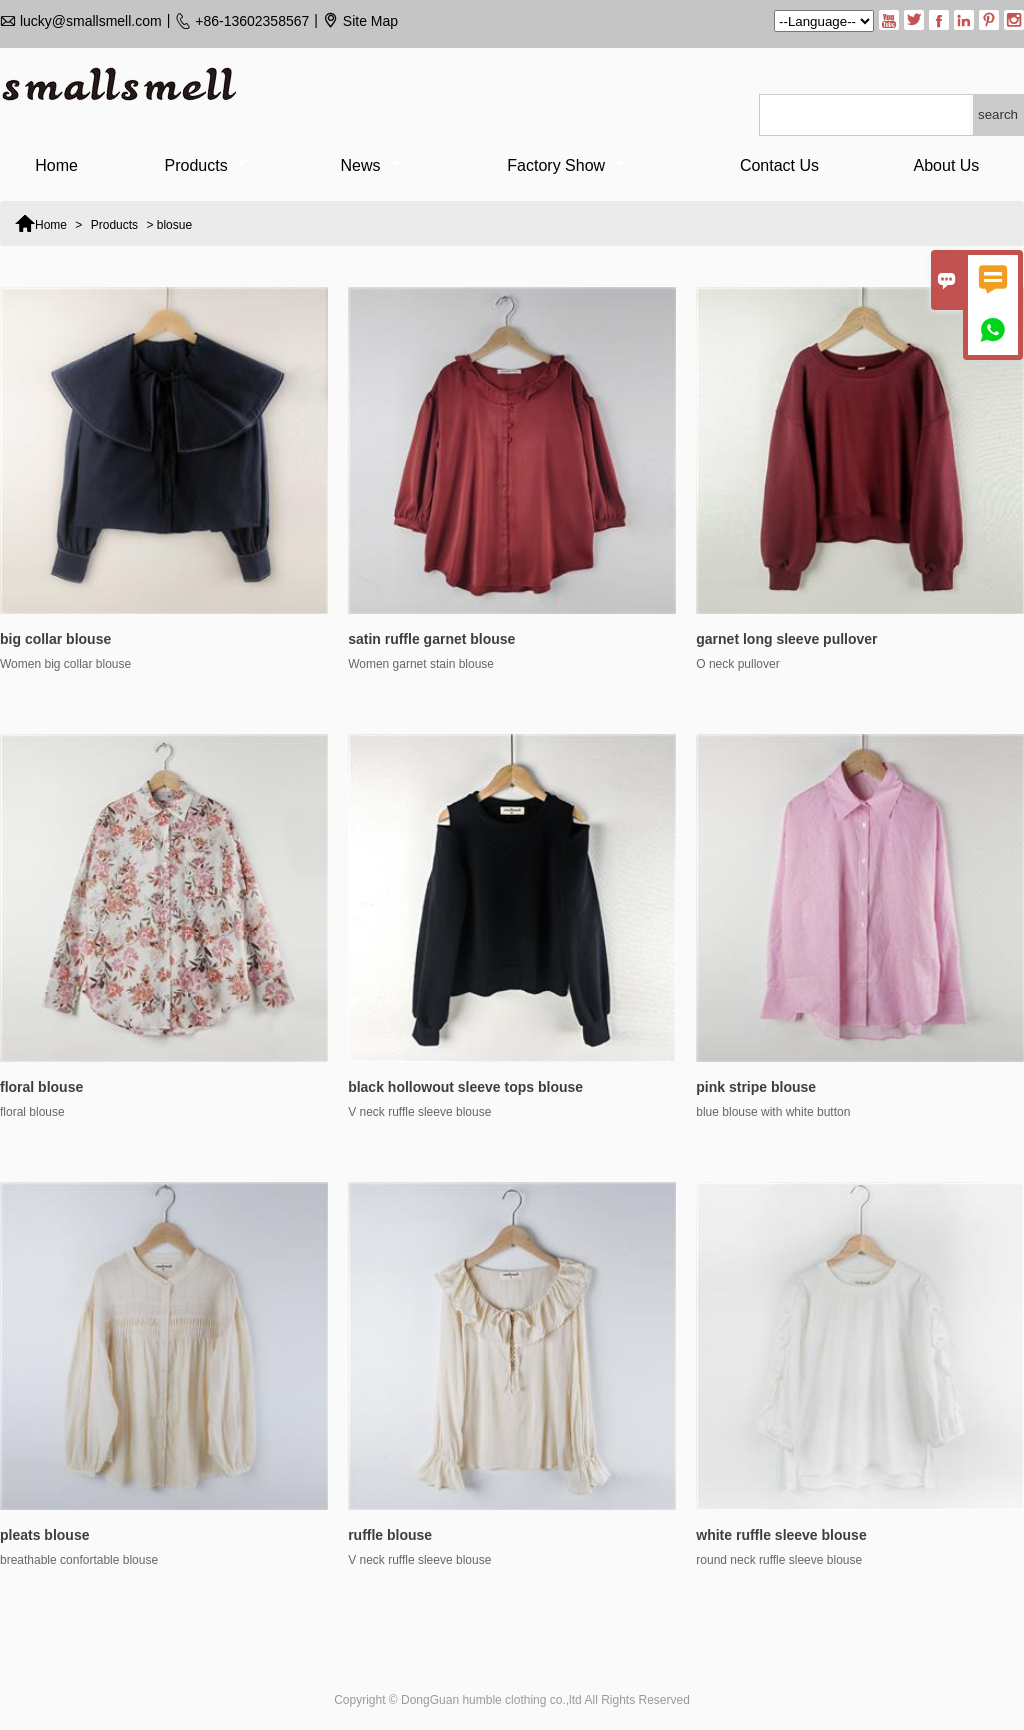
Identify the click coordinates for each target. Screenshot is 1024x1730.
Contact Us (779, 165)
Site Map (370, 21)
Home (56, 165)
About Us (947, 165)
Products (206, 165)
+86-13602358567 (252, 21)
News (370, 165)
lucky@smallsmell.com (91, 21)
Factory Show (565, 165)
